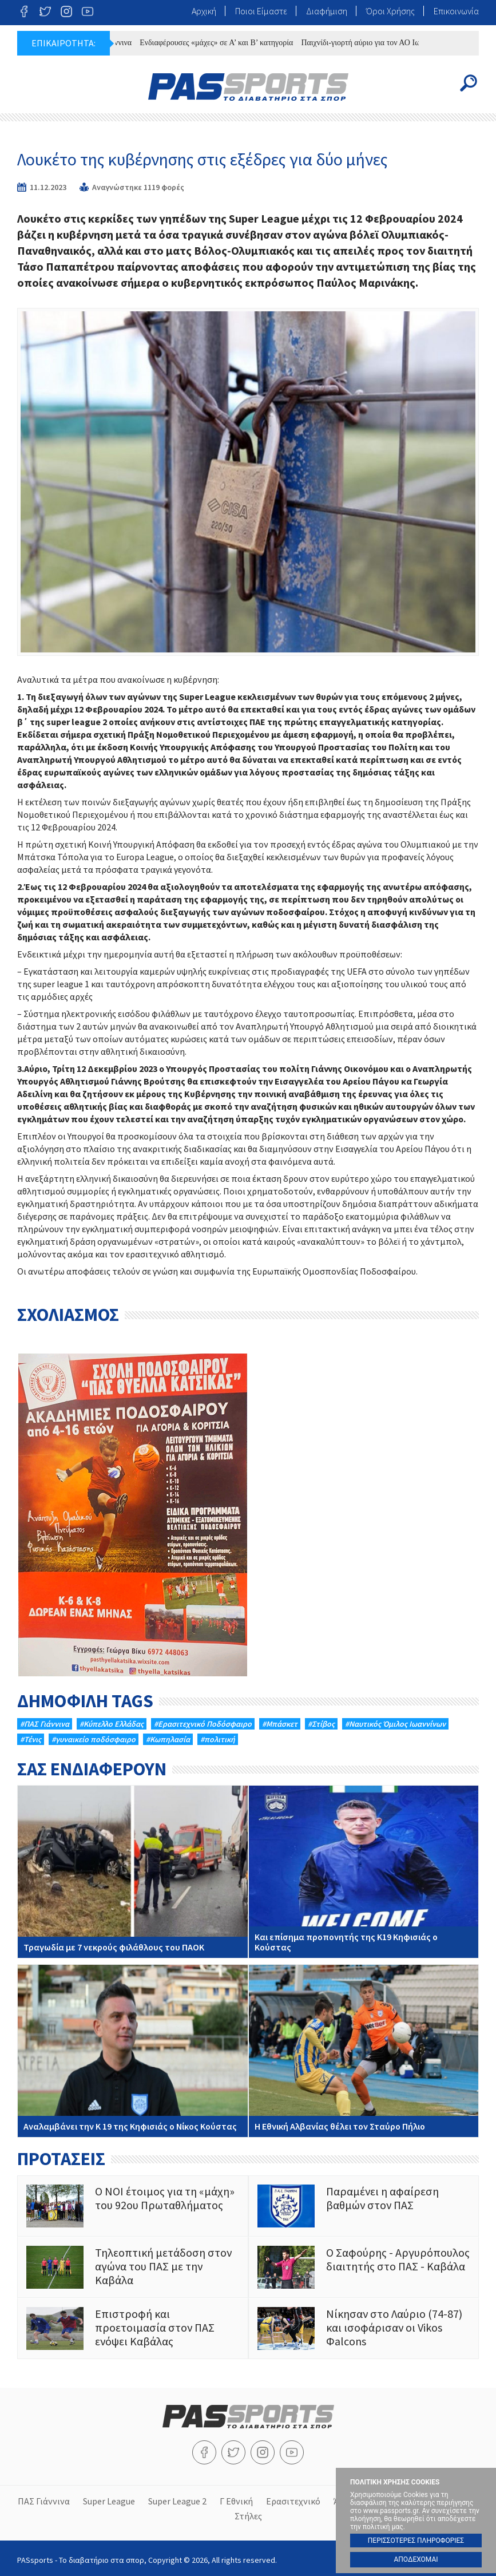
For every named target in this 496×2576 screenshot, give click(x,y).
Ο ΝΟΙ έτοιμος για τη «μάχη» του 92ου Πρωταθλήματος (133, 2206)
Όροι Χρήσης (390, 11)
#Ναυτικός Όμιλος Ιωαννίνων (395, 1724)
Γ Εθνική (236, 2500)
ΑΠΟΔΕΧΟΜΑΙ (416, 2559)
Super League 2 (177, 2500)
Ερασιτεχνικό (293, 2500)
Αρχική (204, 11)
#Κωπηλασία (168, 1739)
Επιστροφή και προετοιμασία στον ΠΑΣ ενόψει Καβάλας (133, 2328)
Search (468, 83)
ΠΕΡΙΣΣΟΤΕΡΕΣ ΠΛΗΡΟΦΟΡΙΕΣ (416, 2541)
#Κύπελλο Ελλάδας (112, 1724)
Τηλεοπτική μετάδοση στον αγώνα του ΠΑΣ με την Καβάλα (133, 2267)
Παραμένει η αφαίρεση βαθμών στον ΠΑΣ (364, 2206)
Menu (27, 83)
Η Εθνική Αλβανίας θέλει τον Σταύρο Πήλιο (364, 2051)
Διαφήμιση (326, 11)
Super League (109, 2500)
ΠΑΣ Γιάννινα (44, 2500)
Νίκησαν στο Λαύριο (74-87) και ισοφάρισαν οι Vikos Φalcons (364, 2328)
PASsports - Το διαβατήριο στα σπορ (248, 87)
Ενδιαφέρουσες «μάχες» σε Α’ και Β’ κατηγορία (228, 42)
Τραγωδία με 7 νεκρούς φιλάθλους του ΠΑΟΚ (133, 1872)
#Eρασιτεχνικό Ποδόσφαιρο (203, 1724)
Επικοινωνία (456, 11)
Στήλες (248, 2513)
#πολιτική (217, 1739)
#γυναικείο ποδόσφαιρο (93, 1739)
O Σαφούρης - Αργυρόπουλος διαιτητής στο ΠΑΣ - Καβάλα (364, 2267)
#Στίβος (321, 1724)
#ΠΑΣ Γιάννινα (44, 1724)
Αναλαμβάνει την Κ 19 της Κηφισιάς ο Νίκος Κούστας (133, 2051)
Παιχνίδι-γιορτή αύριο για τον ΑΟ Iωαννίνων (385, 42)
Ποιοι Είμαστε (261, 11)
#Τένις (30, 1739)
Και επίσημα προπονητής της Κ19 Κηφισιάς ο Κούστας (364, 1872)
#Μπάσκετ (279, 1724)
